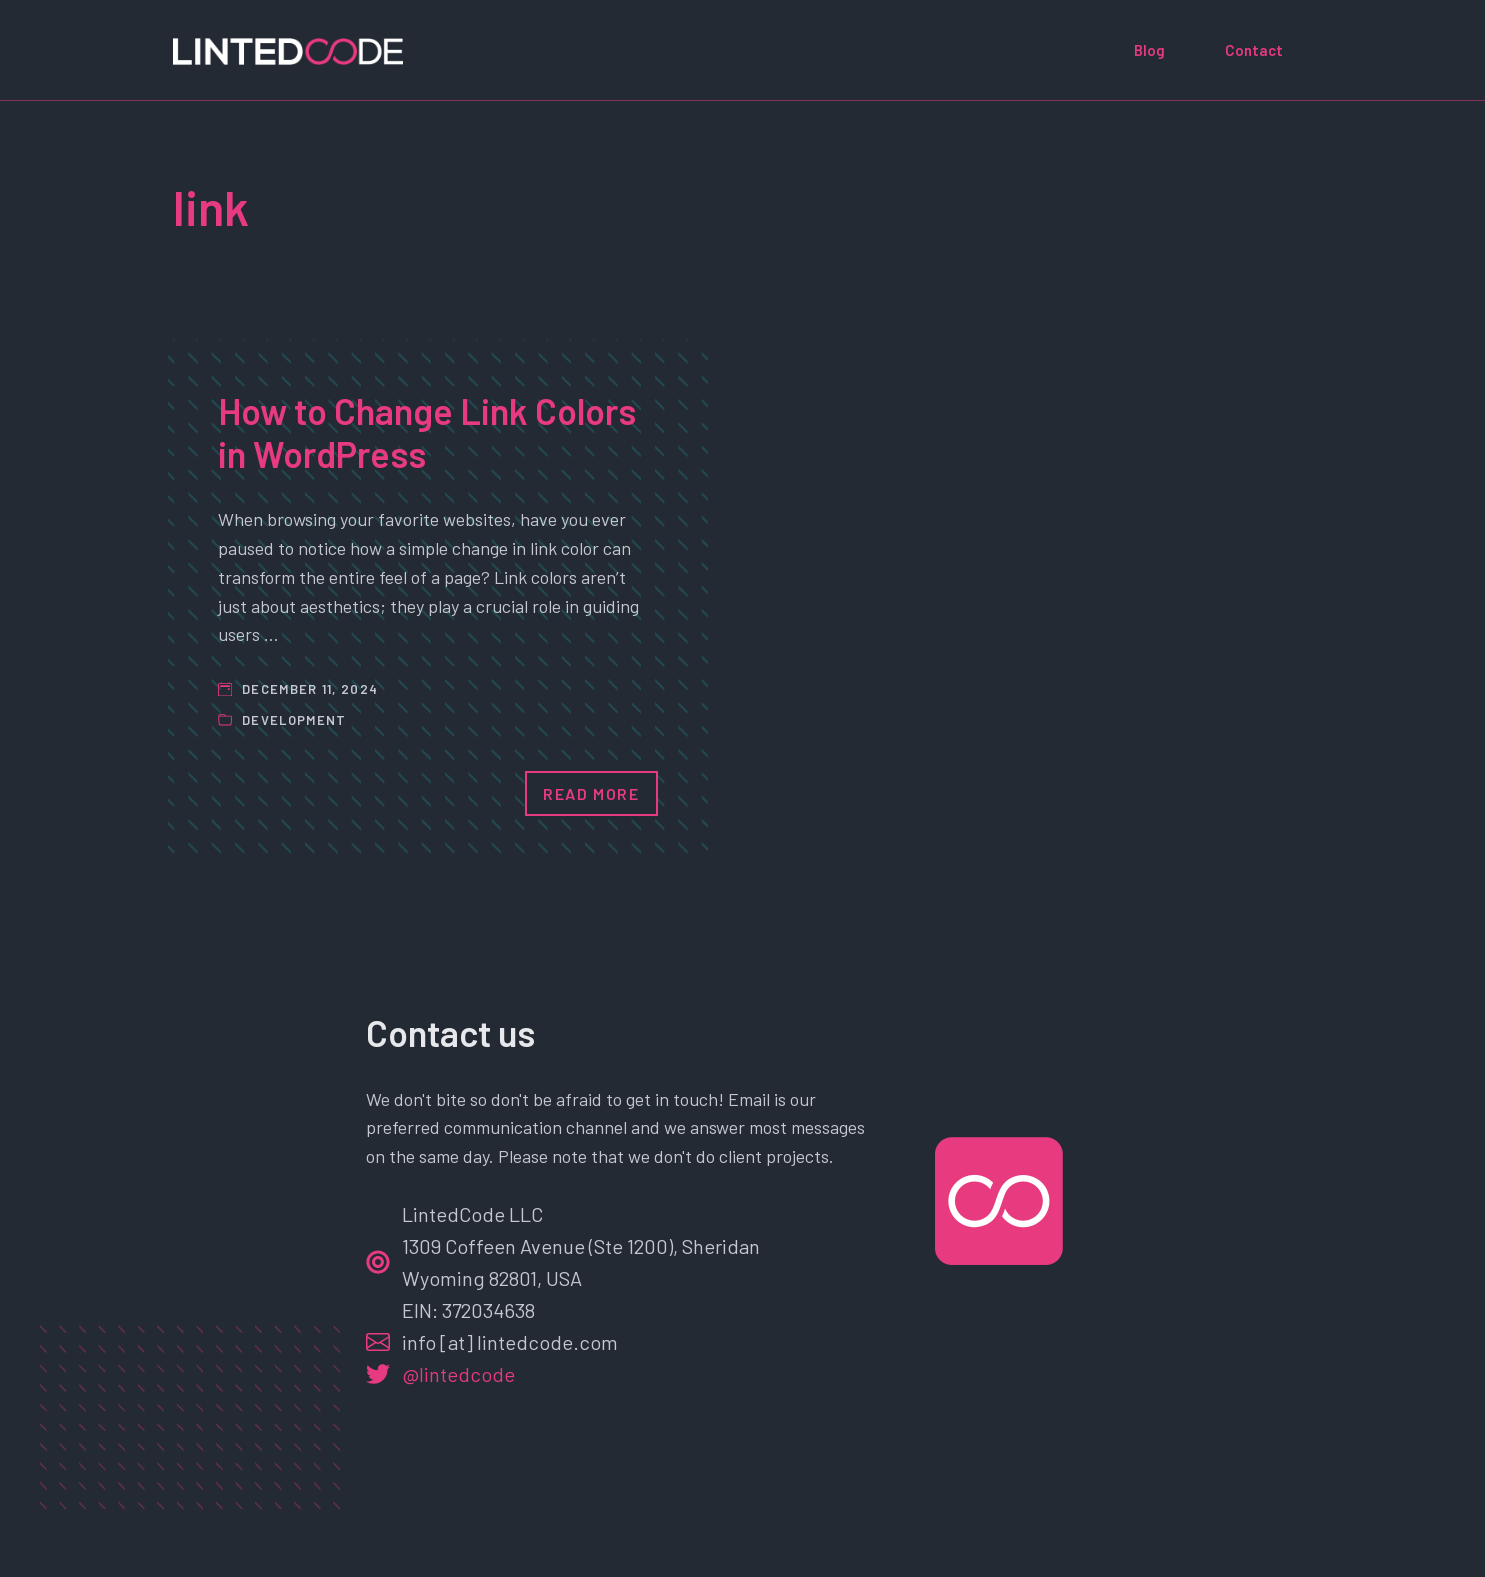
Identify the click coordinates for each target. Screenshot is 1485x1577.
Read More (591, 793)
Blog (1149, 50)
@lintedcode (458, 1374)
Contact (1254, 50)
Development (294, 720)
